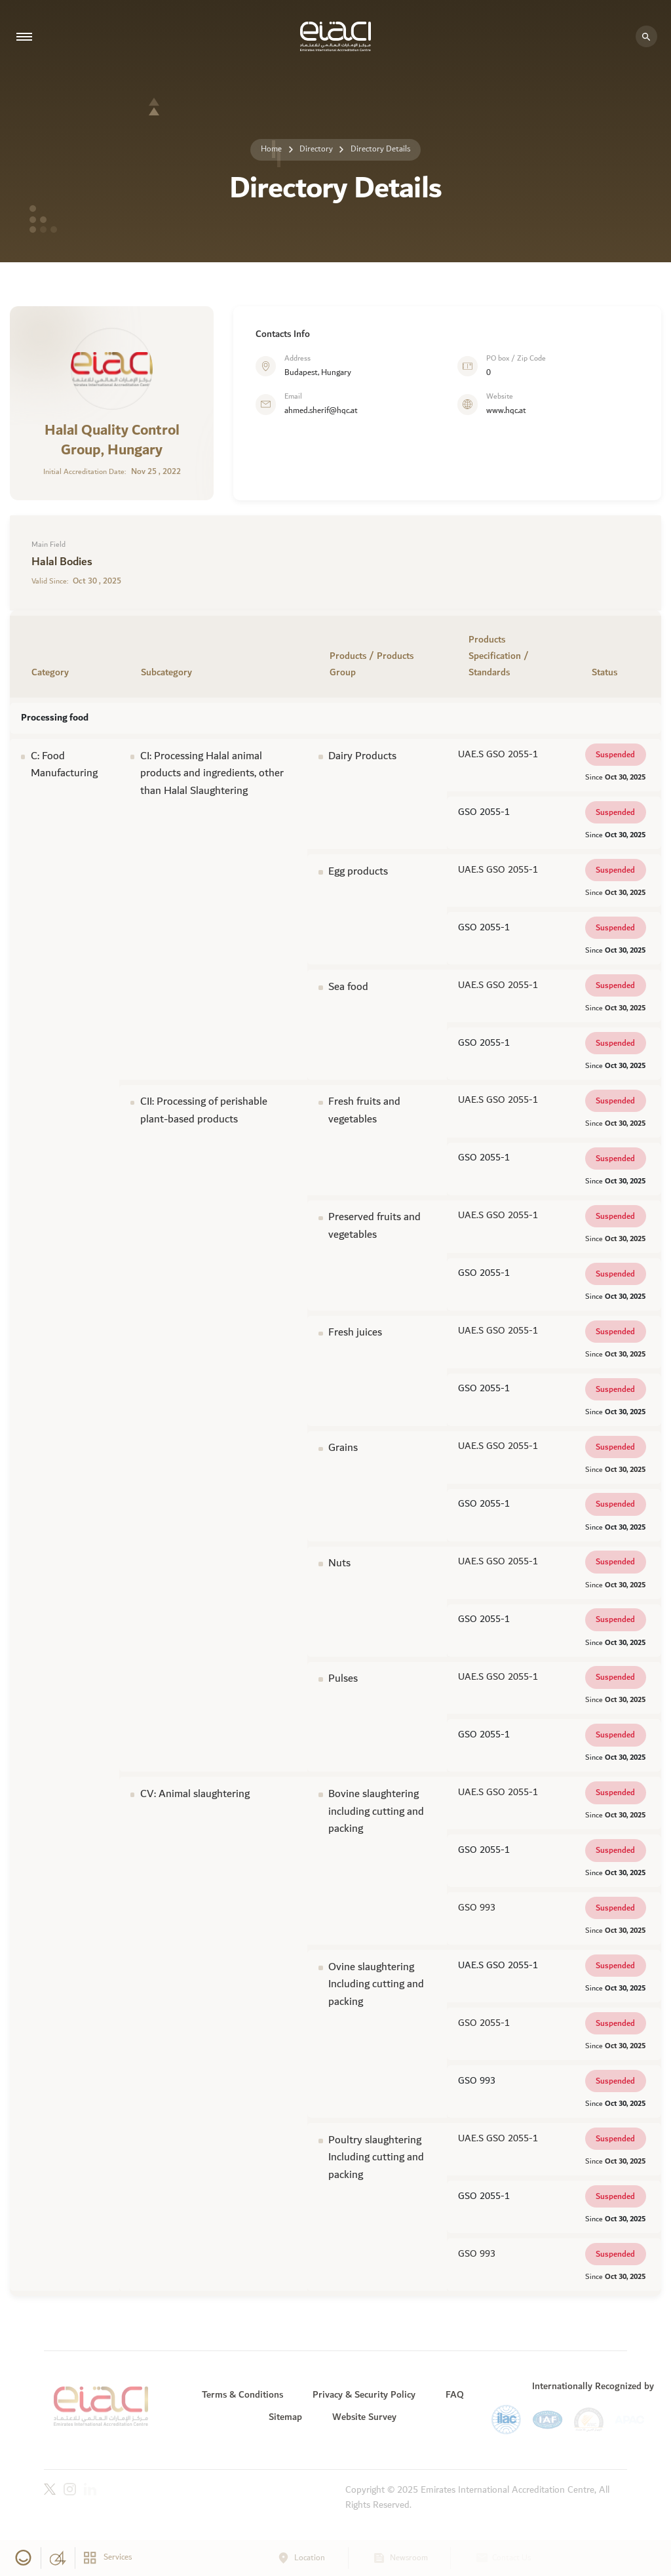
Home (271, 149)
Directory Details (380, 149)
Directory (316, 149)
